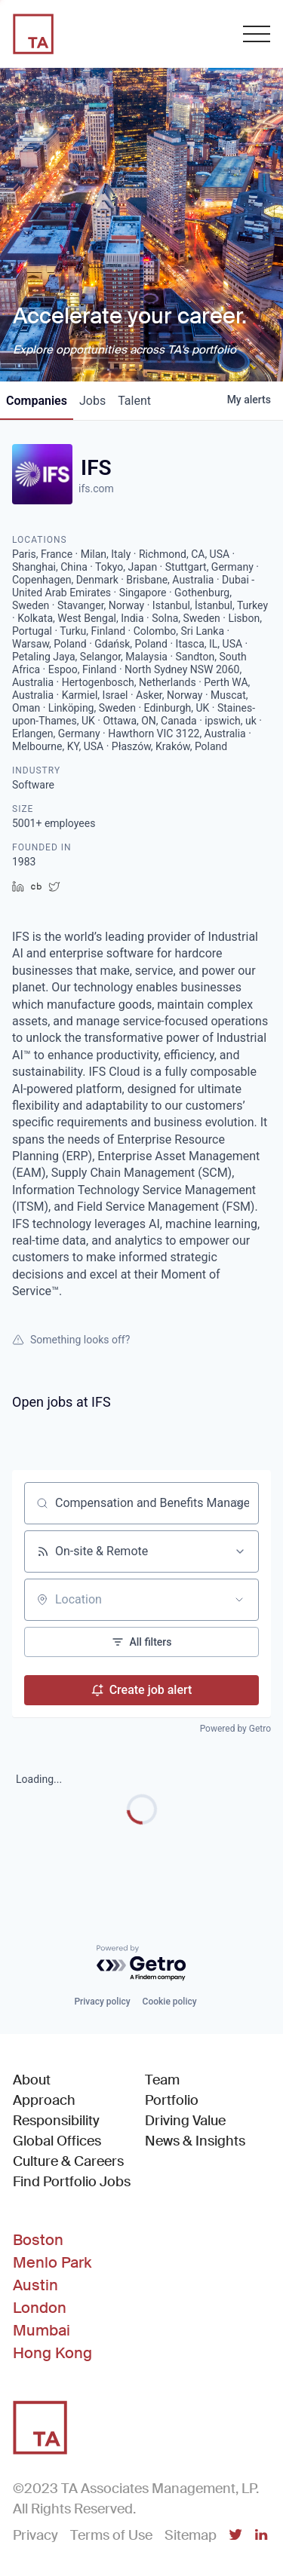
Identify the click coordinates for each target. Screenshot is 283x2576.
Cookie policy (170, 2001)
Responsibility (56, 2121)
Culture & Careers (68, 2161)
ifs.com (96, 488)
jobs (92, 401)
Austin (35, 2285)
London (39, 2307)
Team (162, 2080)
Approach (44, 2100)
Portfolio (171, 2100)
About (32, 2080)
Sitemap (191, 2535)
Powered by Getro (235, 1728)
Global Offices (57, 2141)
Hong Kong (52, 2353)
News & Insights (195, 2141)
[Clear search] (239, 1503)
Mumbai (41, 2330)
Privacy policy (102, 2001)
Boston (38, 2240)
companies (36, 401)
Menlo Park (52, 2262)
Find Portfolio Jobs (72, 2181)
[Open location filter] (239, 1599)
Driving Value (185, 2121)
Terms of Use (111, 2535)
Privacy (35, 2535)
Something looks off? (71, 1340)
